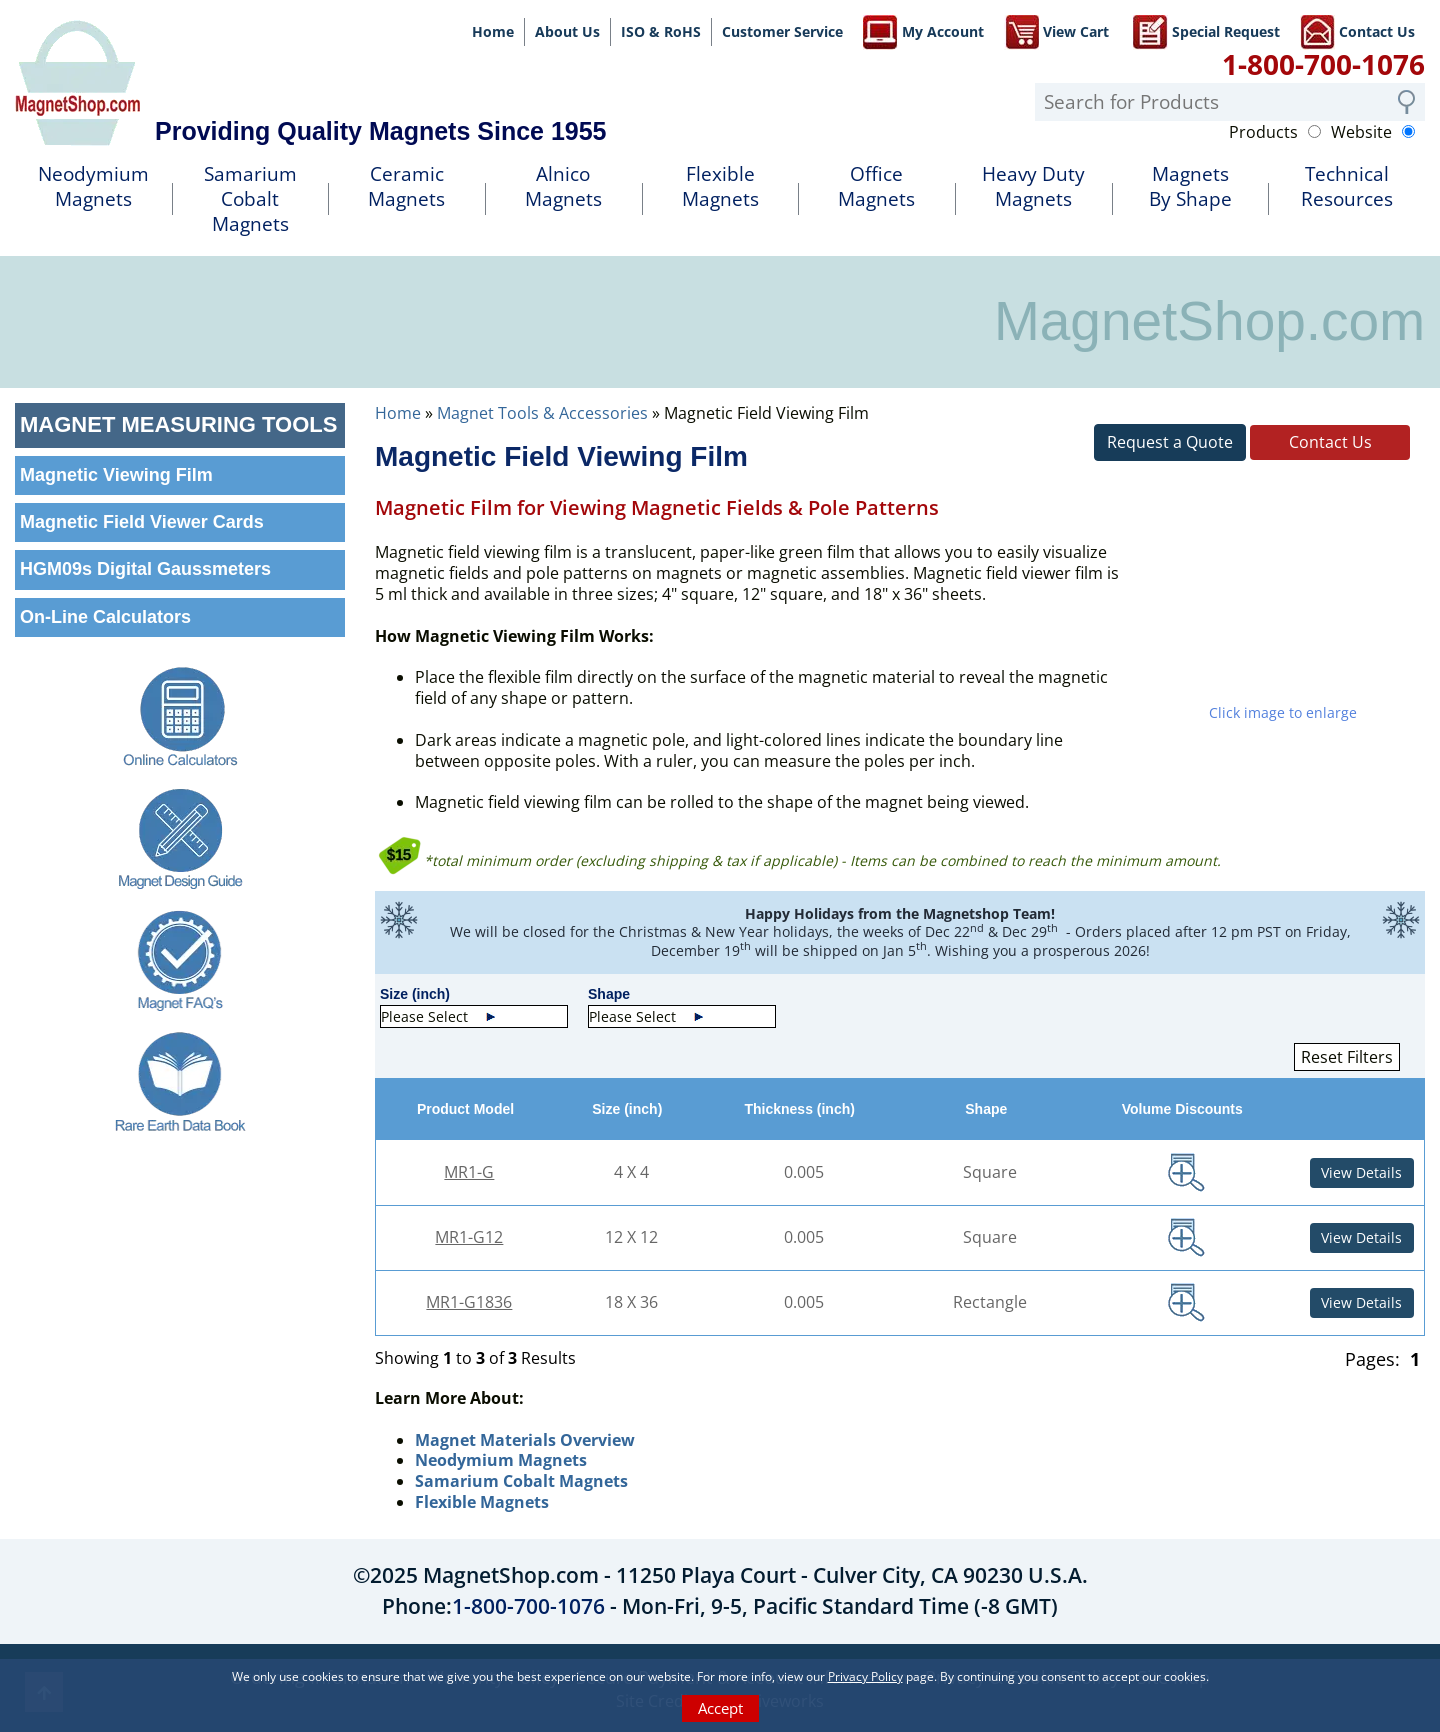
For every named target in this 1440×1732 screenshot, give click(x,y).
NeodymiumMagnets (93, 186)
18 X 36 (631, 1302)
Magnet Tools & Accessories (542, 413)
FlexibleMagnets (720, 186)
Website (1361, 132)
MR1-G (469, 1172)
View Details (1361, 1172)
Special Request (1206, 30)
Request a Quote (1170, 442)
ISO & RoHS (661, 31)
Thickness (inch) (803, 1109)
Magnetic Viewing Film (116, 475)
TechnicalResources (1347, 186)
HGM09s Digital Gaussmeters (145, 569)
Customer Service (782, 31)
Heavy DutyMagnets (1033, 186)
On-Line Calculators (105, 617)
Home (493, 31)
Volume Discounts (1186, 1109)
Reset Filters (1347, 1057)
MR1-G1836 (469, 1302)
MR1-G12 (469, 1237)
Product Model (469, 1109)
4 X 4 (631, 1172)
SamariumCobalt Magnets (250, 198)
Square (990, 1172)
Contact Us (1357, 30)
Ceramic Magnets (406, 186)
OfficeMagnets (876, 186)
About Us (567, 31)
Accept (720, 1708)
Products (1263, 132)
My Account (923, 30)
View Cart (1056, 30)
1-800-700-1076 (1323, 64)
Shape (990, 1109)
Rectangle (990, 1302)
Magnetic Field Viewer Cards (142, 522)
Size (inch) (631, 1109)
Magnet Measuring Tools (178, 424)
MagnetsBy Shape (1190, 186)
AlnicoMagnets (563, 186)
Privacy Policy (865, 1676)
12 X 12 (631, 1237)
